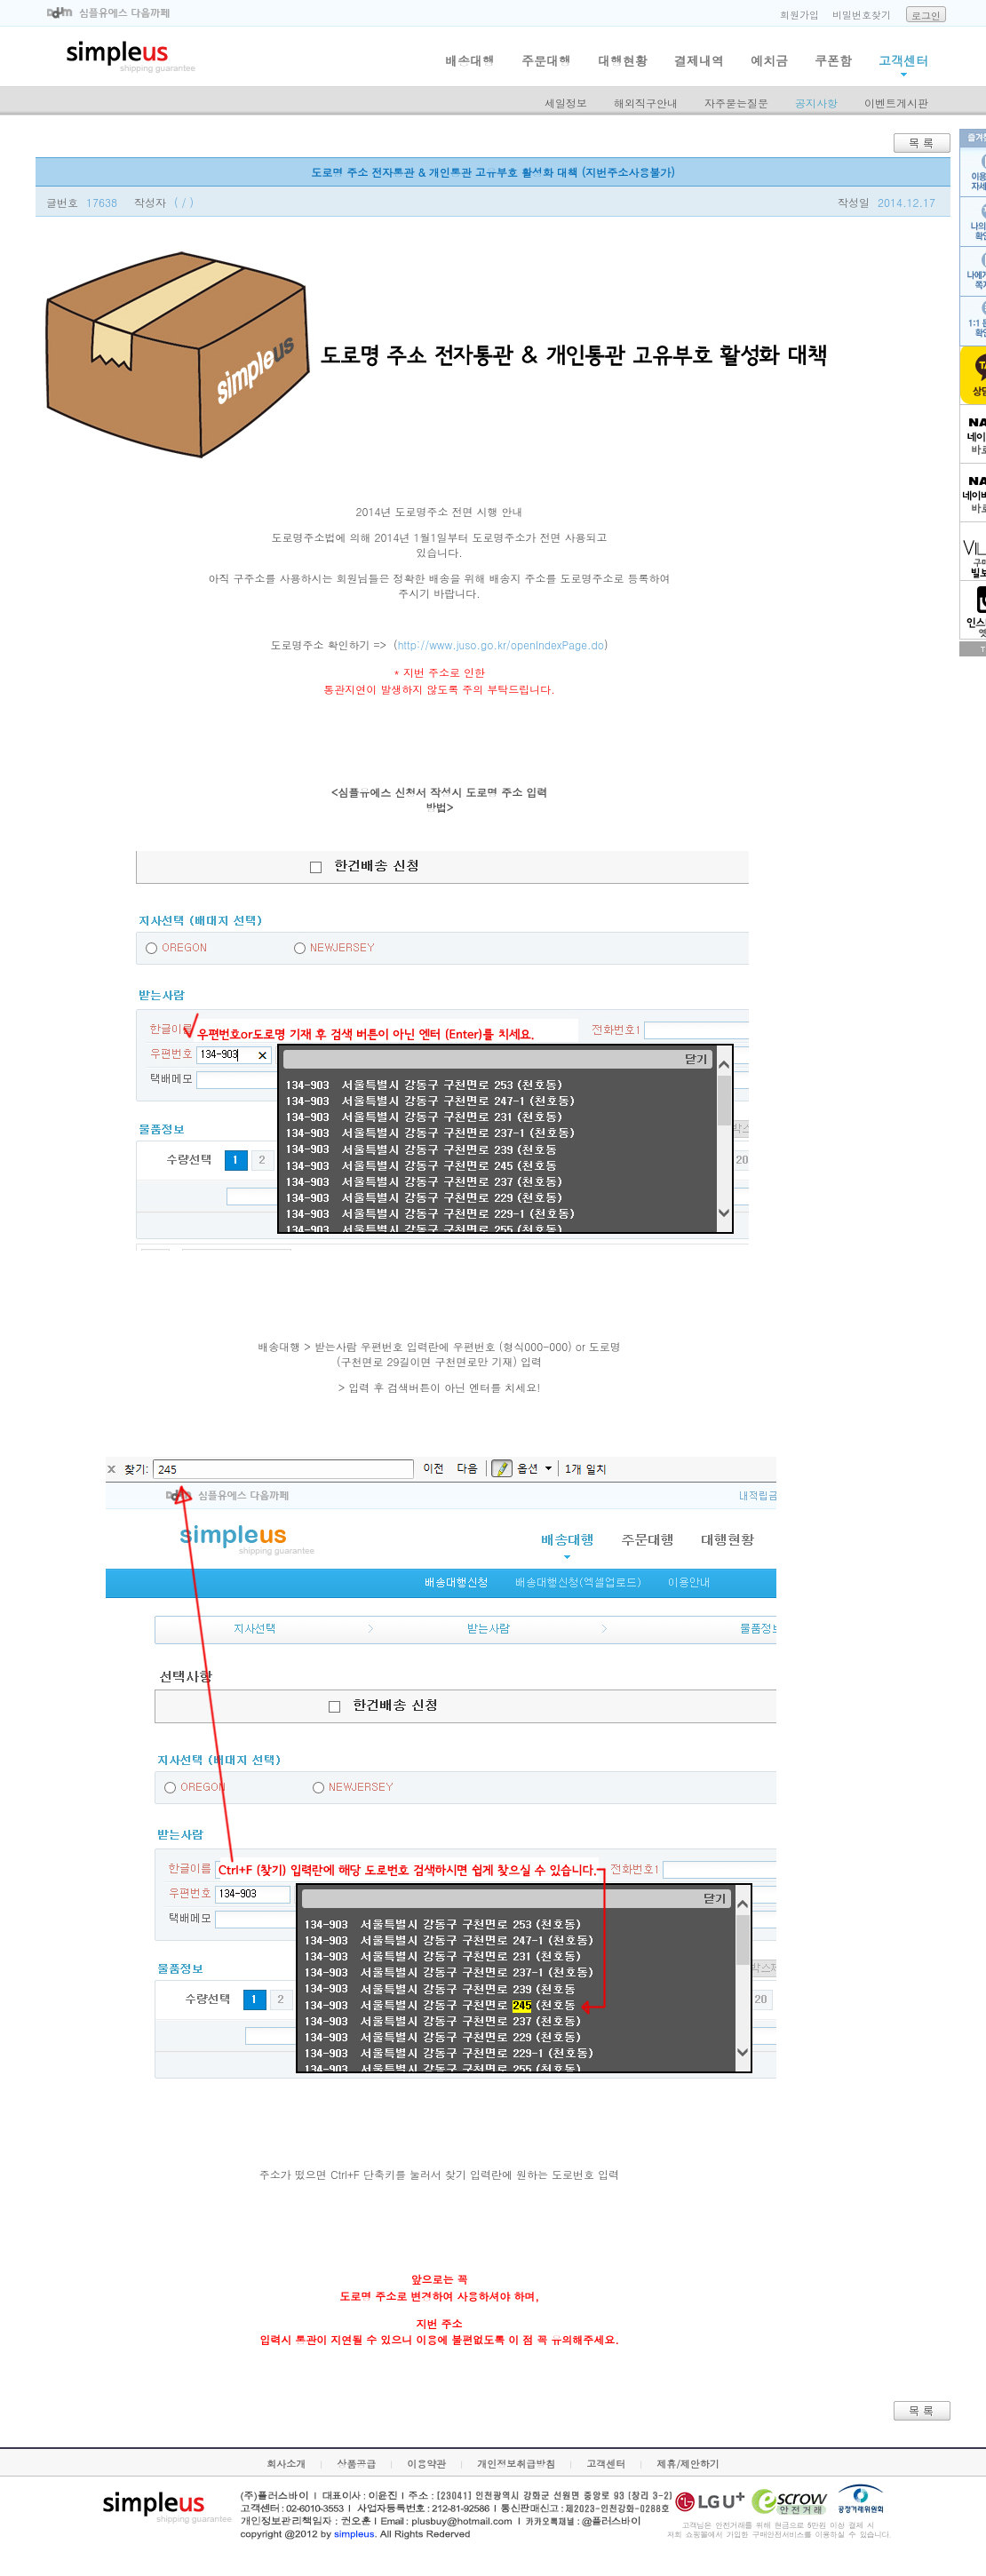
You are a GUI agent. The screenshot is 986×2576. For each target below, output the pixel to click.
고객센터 (903, 60)
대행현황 (623, 60)
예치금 (769, 60)
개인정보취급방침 (516, 2463)
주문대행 (546, 60)
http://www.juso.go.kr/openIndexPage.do (501, 644)
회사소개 (286, 2463)
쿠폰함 (833, 60)
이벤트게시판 (896, 102)
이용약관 (426, 2463)
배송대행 (470, 60)
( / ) (184, 202)
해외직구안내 (646, 102)
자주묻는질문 (736, 102)
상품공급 (356, 2463)
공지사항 (816, 102)
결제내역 (699, 60)
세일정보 (566, 102)
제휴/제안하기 (688, 2463)
